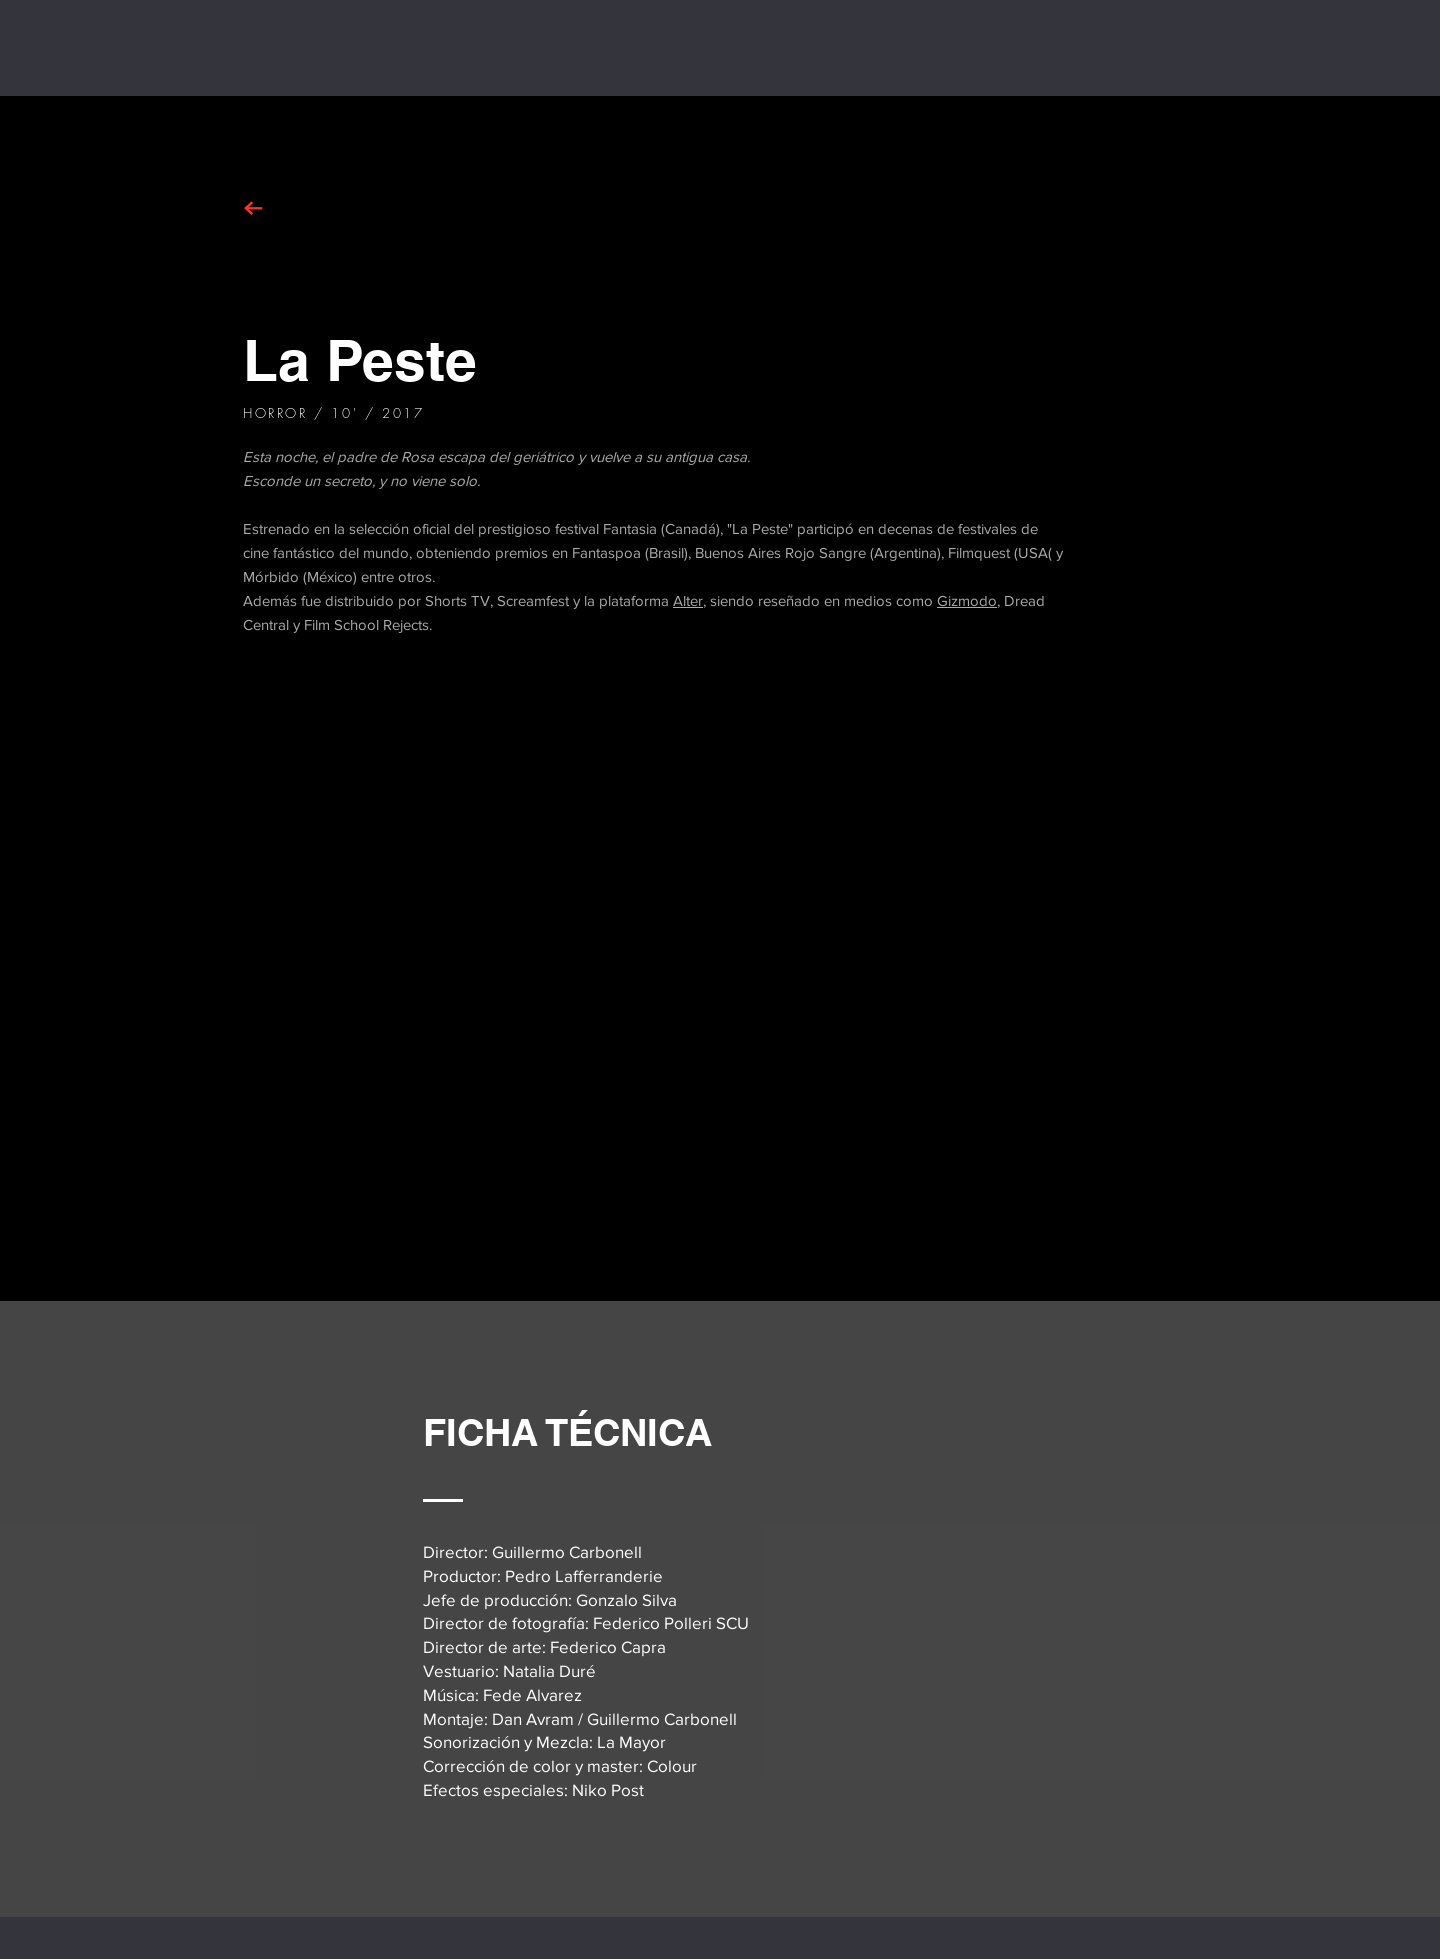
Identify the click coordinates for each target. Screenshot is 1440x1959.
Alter (688, 600)
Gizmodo (967, 600)
